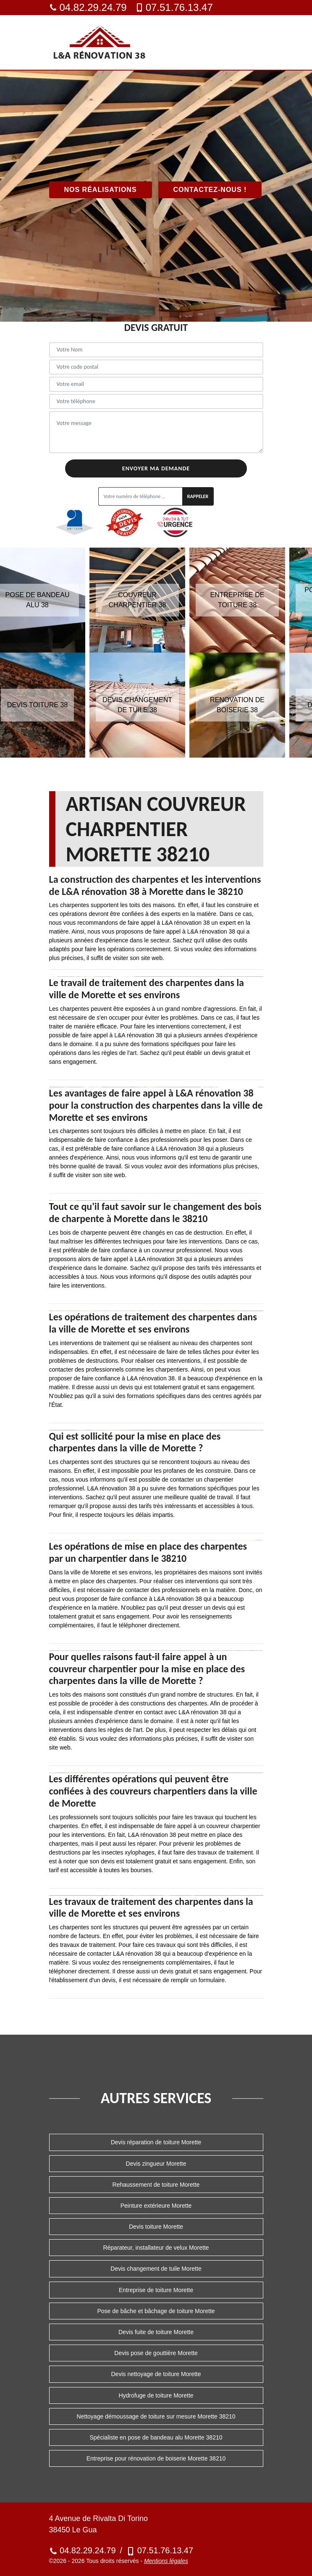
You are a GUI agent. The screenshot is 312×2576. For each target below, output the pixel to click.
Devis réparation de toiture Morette (156, 2142)
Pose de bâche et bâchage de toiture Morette (156, 2311)
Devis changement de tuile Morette (155, 2268)
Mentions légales (166, 2561)
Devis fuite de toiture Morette (156, 2332)
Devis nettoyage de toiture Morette (156, 2374)
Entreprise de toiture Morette (156, 2290)
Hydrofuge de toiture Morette (155, 2395)
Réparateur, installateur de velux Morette (156, 2247)
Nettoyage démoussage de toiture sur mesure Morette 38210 (155, 2416)
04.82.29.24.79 (88, 7)
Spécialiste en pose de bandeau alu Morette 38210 (155, 2437)
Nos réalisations (100, 189)
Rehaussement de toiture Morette (156, 2184)
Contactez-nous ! (210, 189)
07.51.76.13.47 (174, 7)
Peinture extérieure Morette (156, 2205)
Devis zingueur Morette (156, 2163)
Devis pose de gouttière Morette (155, 2353)
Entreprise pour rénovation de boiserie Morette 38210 (156, 2458)
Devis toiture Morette (156, 2226)
